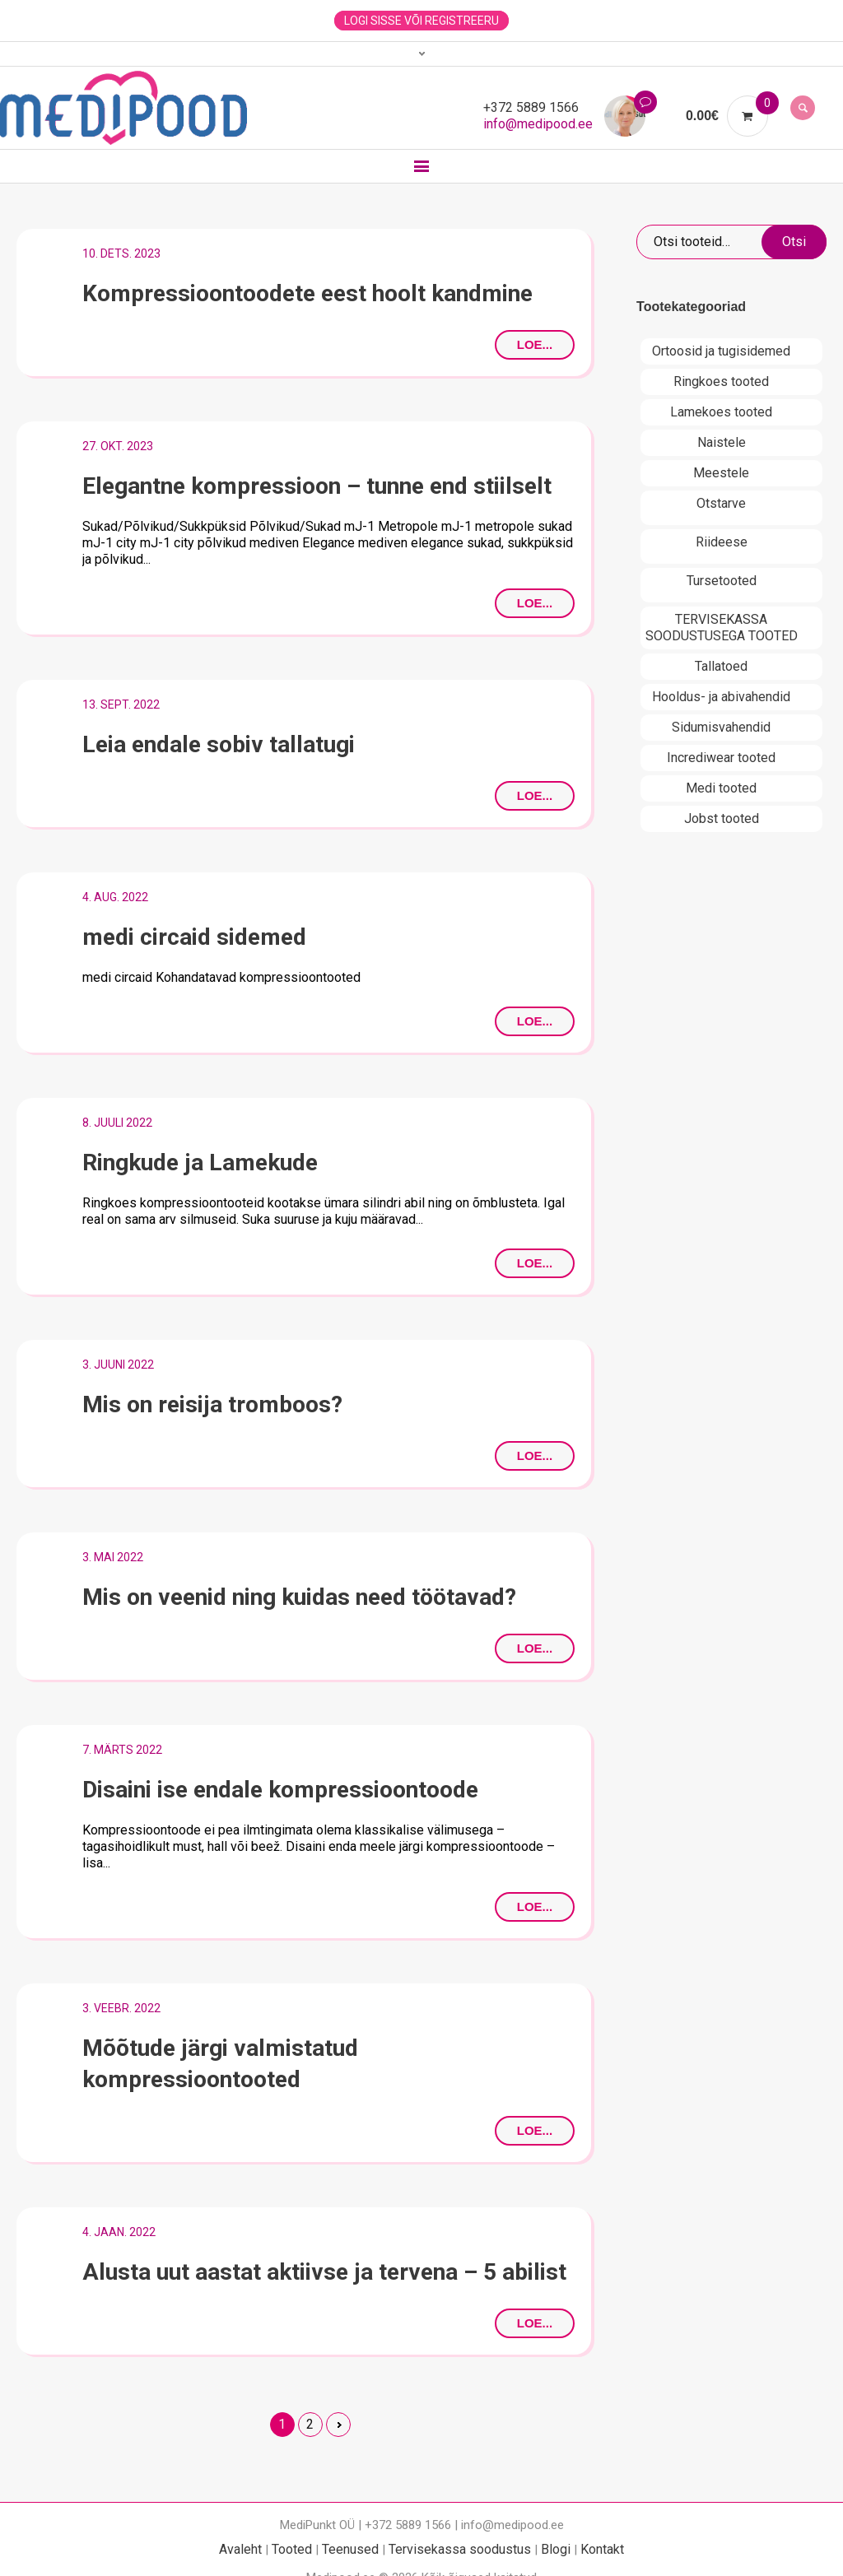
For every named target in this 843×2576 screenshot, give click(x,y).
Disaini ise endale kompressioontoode (280, 1789)
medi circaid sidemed (194, 937)
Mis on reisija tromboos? (212, 1404)
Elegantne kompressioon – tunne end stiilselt (317, 486)
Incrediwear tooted (721, 757)
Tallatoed (721, 666)
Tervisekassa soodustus (460, 2549)
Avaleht (240, 2549)
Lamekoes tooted (721, 412)
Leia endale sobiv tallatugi (218, 744)
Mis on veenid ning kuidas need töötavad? (299, 1597)
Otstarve (721, 503)
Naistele (721, 442)
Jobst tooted (721, 818)
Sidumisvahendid (721, 727)
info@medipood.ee (538, 124)
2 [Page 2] (310, 2424)
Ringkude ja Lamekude (200, 1162)
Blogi (556, 2549)
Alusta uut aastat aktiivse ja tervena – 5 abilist (324, 2271)
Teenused (350, 2549)
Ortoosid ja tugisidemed (721, 351)
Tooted (292, 2549)
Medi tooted (721, 788)
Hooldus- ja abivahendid (721, 696)
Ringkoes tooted (721, 381)
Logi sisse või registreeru (421, 20)
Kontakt (602, 2549)
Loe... (534, 344)
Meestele (721, 473)
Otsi (794, 241)
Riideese (722, 542)
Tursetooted (722, 580)
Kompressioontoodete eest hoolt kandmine (307, 293)
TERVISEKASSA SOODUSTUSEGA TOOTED (721, 627)
